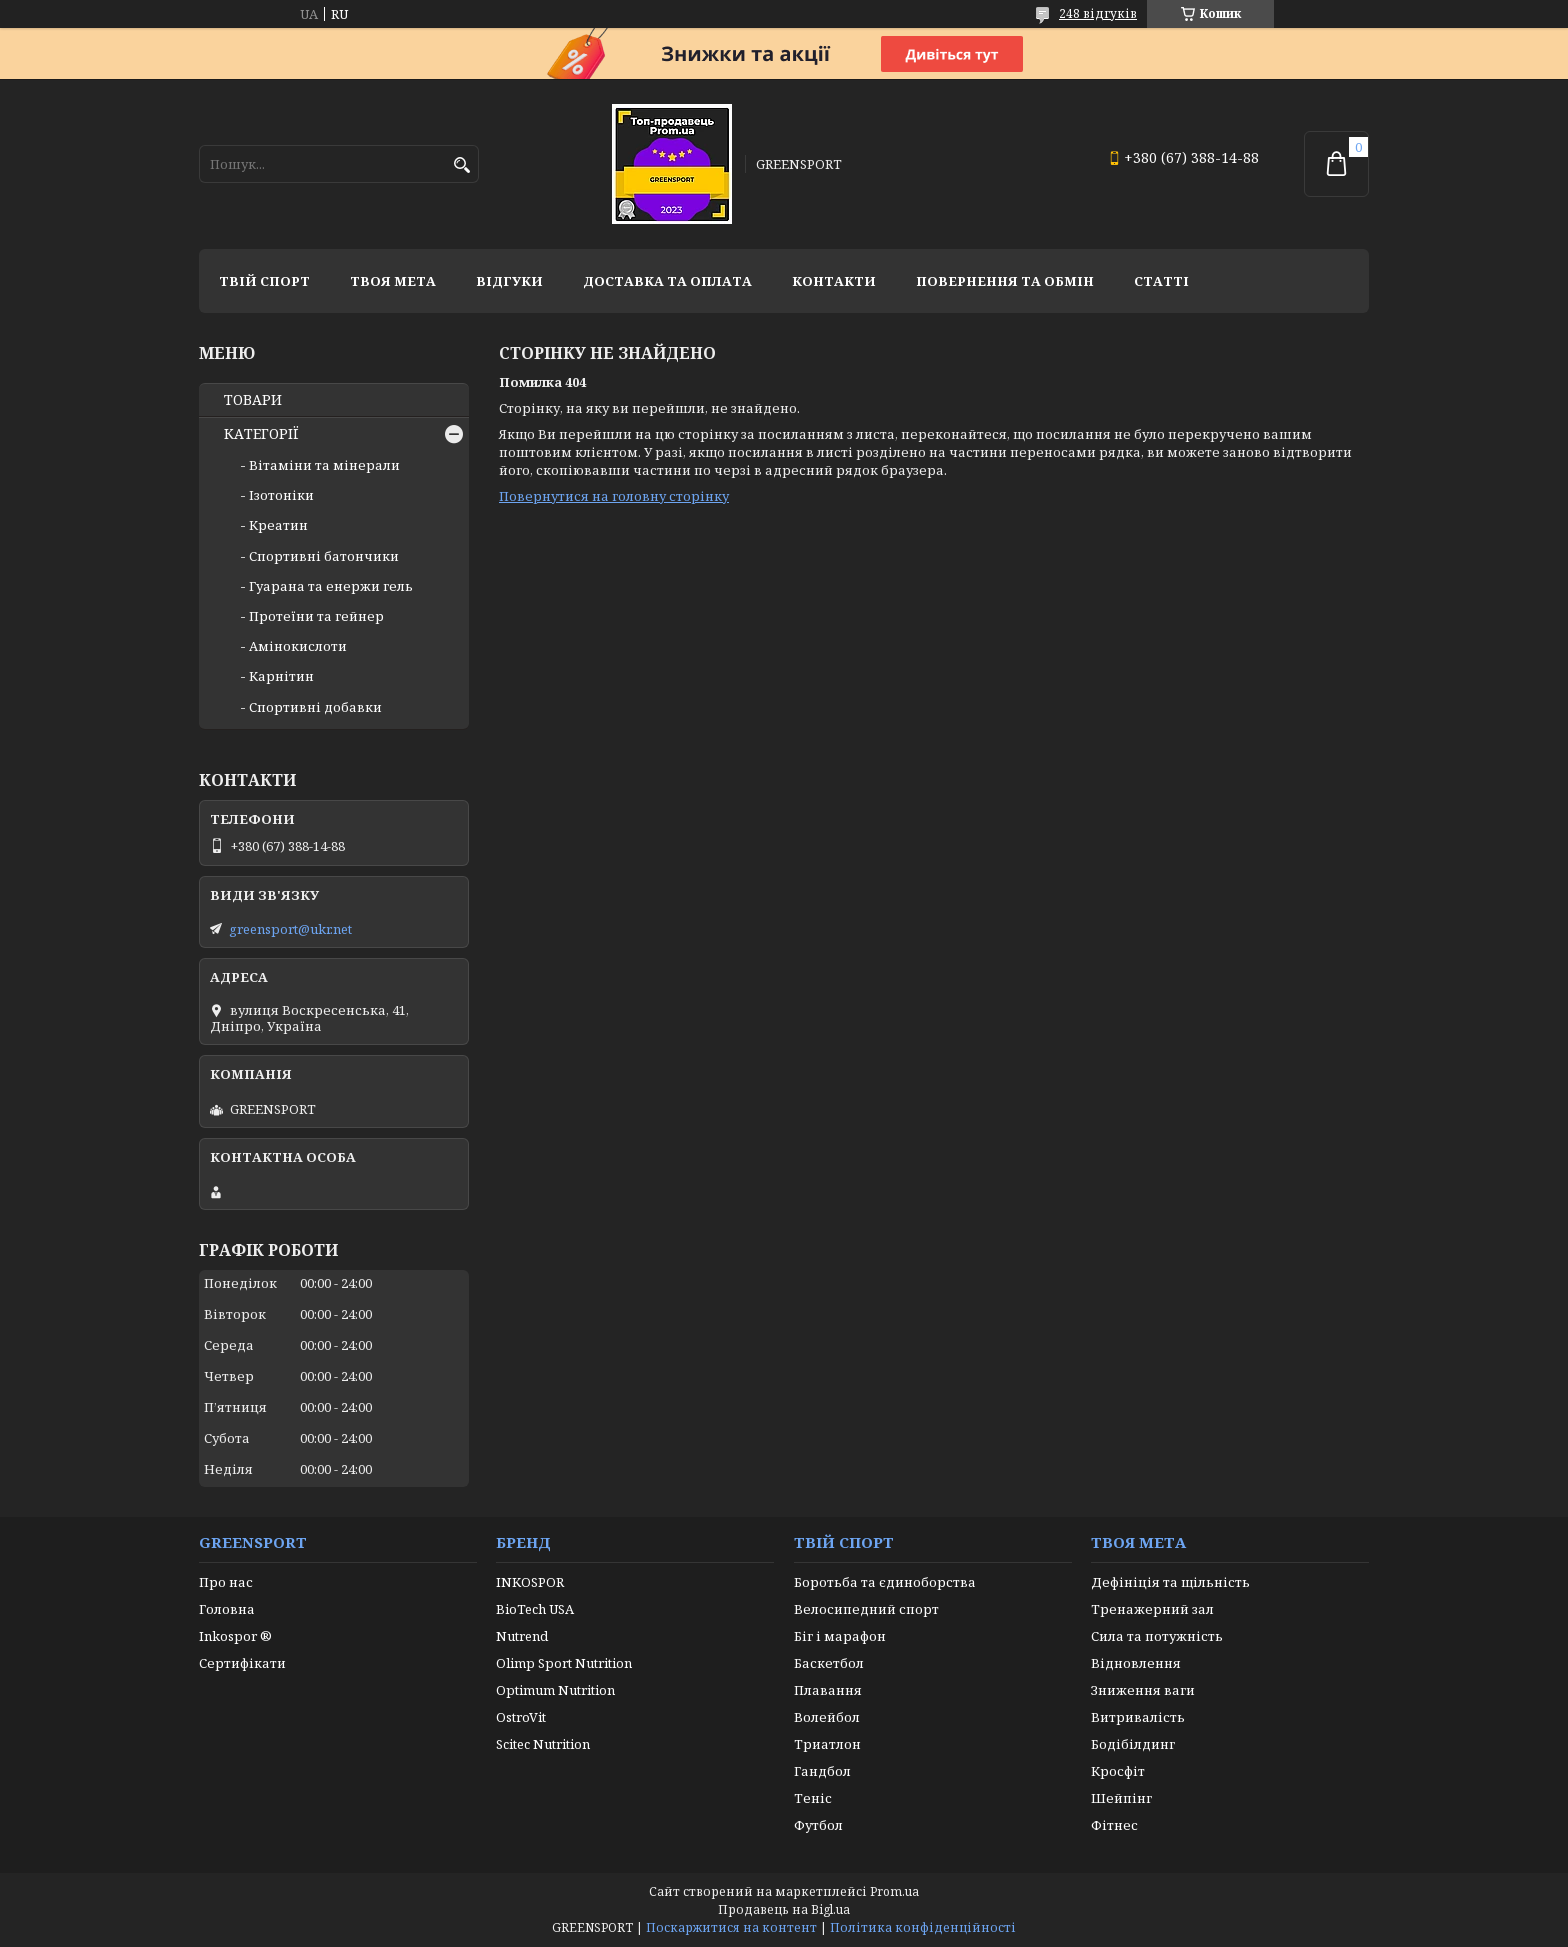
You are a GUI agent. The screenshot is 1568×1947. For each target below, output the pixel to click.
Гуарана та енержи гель (331, 586)
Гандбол (822, 1771)
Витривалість (1138, 1717)
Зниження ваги (1143, 1690)
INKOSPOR (530, 1582)
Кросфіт (1118, 1771)
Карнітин (281, 676)
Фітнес (1114, 1825)
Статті (1161, 281)
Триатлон (827, 1744)
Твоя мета (393, 281)
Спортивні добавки (315, 707)
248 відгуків (1098, 13)
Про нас (226, 1582)
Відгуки (509, 281)
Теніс (813, 1798)
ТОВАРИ (253, 400)
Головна (227, 1609)
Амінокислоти (298, 646)
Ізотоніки (281, 495)
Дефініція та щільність (1170, 1582)
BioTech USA (535, 1609)
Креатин (278, 525)
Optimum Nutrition (555, 1690)
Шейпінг (1121, 1798)
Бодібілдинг (1133, 1744)
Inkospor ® (235, 1636)
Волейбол (827, 1717)
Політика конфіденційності (923, 1927)
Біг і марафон (840, 1636)
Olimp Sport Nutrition (564, 1663)
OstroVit (521, 1717)
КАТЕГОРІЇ (261, 434)
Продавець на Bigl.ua (784, 1909)
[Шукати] (461, 165)
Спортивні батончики (324, 556)
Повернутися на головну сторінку (614, 496)
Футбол (818, 1825)
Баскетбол (829, 1663)
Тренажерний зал (1152, 1609)
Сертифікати (242, 1663)
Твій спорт (264, 281)
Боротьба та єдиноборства (885, 1582)
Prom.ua (894, 1891)
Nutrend (522, 1636)
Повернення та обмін (1005, 281)
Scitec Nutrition (543, 1744)
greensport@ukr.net (290, 929)
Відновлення (1136, 1663)
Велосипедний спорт (866, 1609)
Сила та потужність (1157, 1636)
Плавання (828, 1690)
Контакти (834, 281)
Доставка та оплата (667, 281)
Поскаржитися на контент (731, 1927)
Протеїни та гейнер (316, 616)
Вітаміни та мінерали (324, 465)
